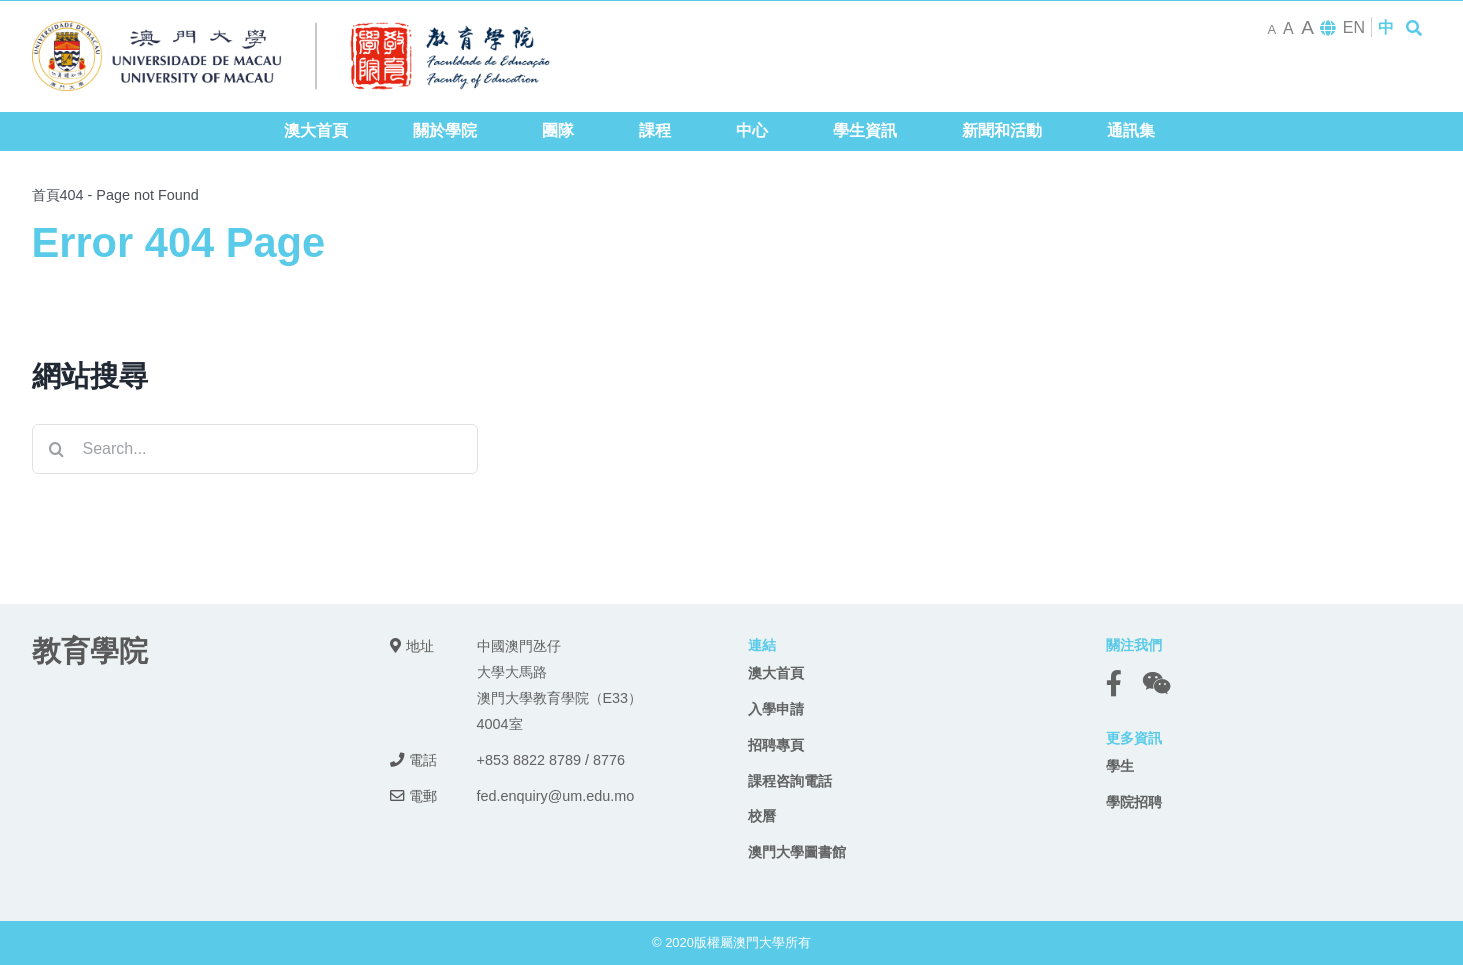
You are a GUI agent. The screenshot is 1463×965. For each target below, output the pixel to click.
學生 (1120, 766)
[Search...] (255, 449)
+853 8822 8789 (529, 760)
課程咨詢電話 (790, 781)
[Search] (57, 449)
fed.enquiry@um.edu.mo (556, 796)
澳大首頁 (776, 673)
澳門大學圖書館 (797, 852)
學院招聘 (1134, 802)
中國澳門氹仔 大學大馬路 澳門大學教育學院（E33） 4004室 (560, 685)
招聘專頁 (776, 745)
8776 (609, 760)
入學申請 (776, 709)
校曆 (762, 816)
